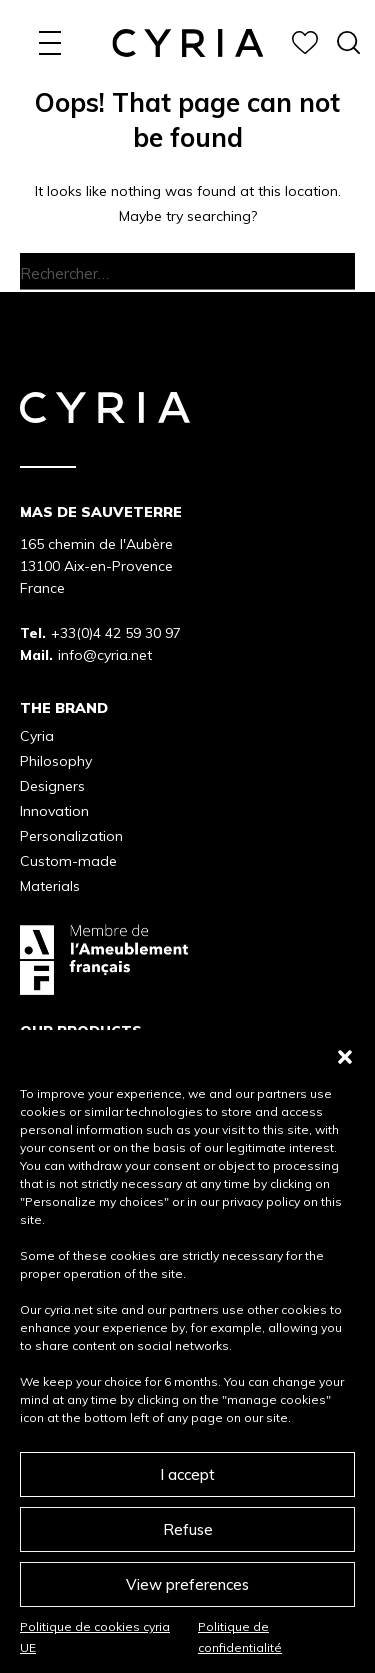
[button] (345, 1055)
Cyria (37, 736)
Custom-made (68, 861)
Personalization (71, 836)
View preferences (187, 1584)
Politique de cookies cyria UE (95, 1636)
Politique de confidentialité (240, 1636)
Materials (50, 886)
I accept (187, 1474)
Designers (52, 786)
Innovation (54, 811)
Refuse (188, 1529)
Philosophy (56, 761)
